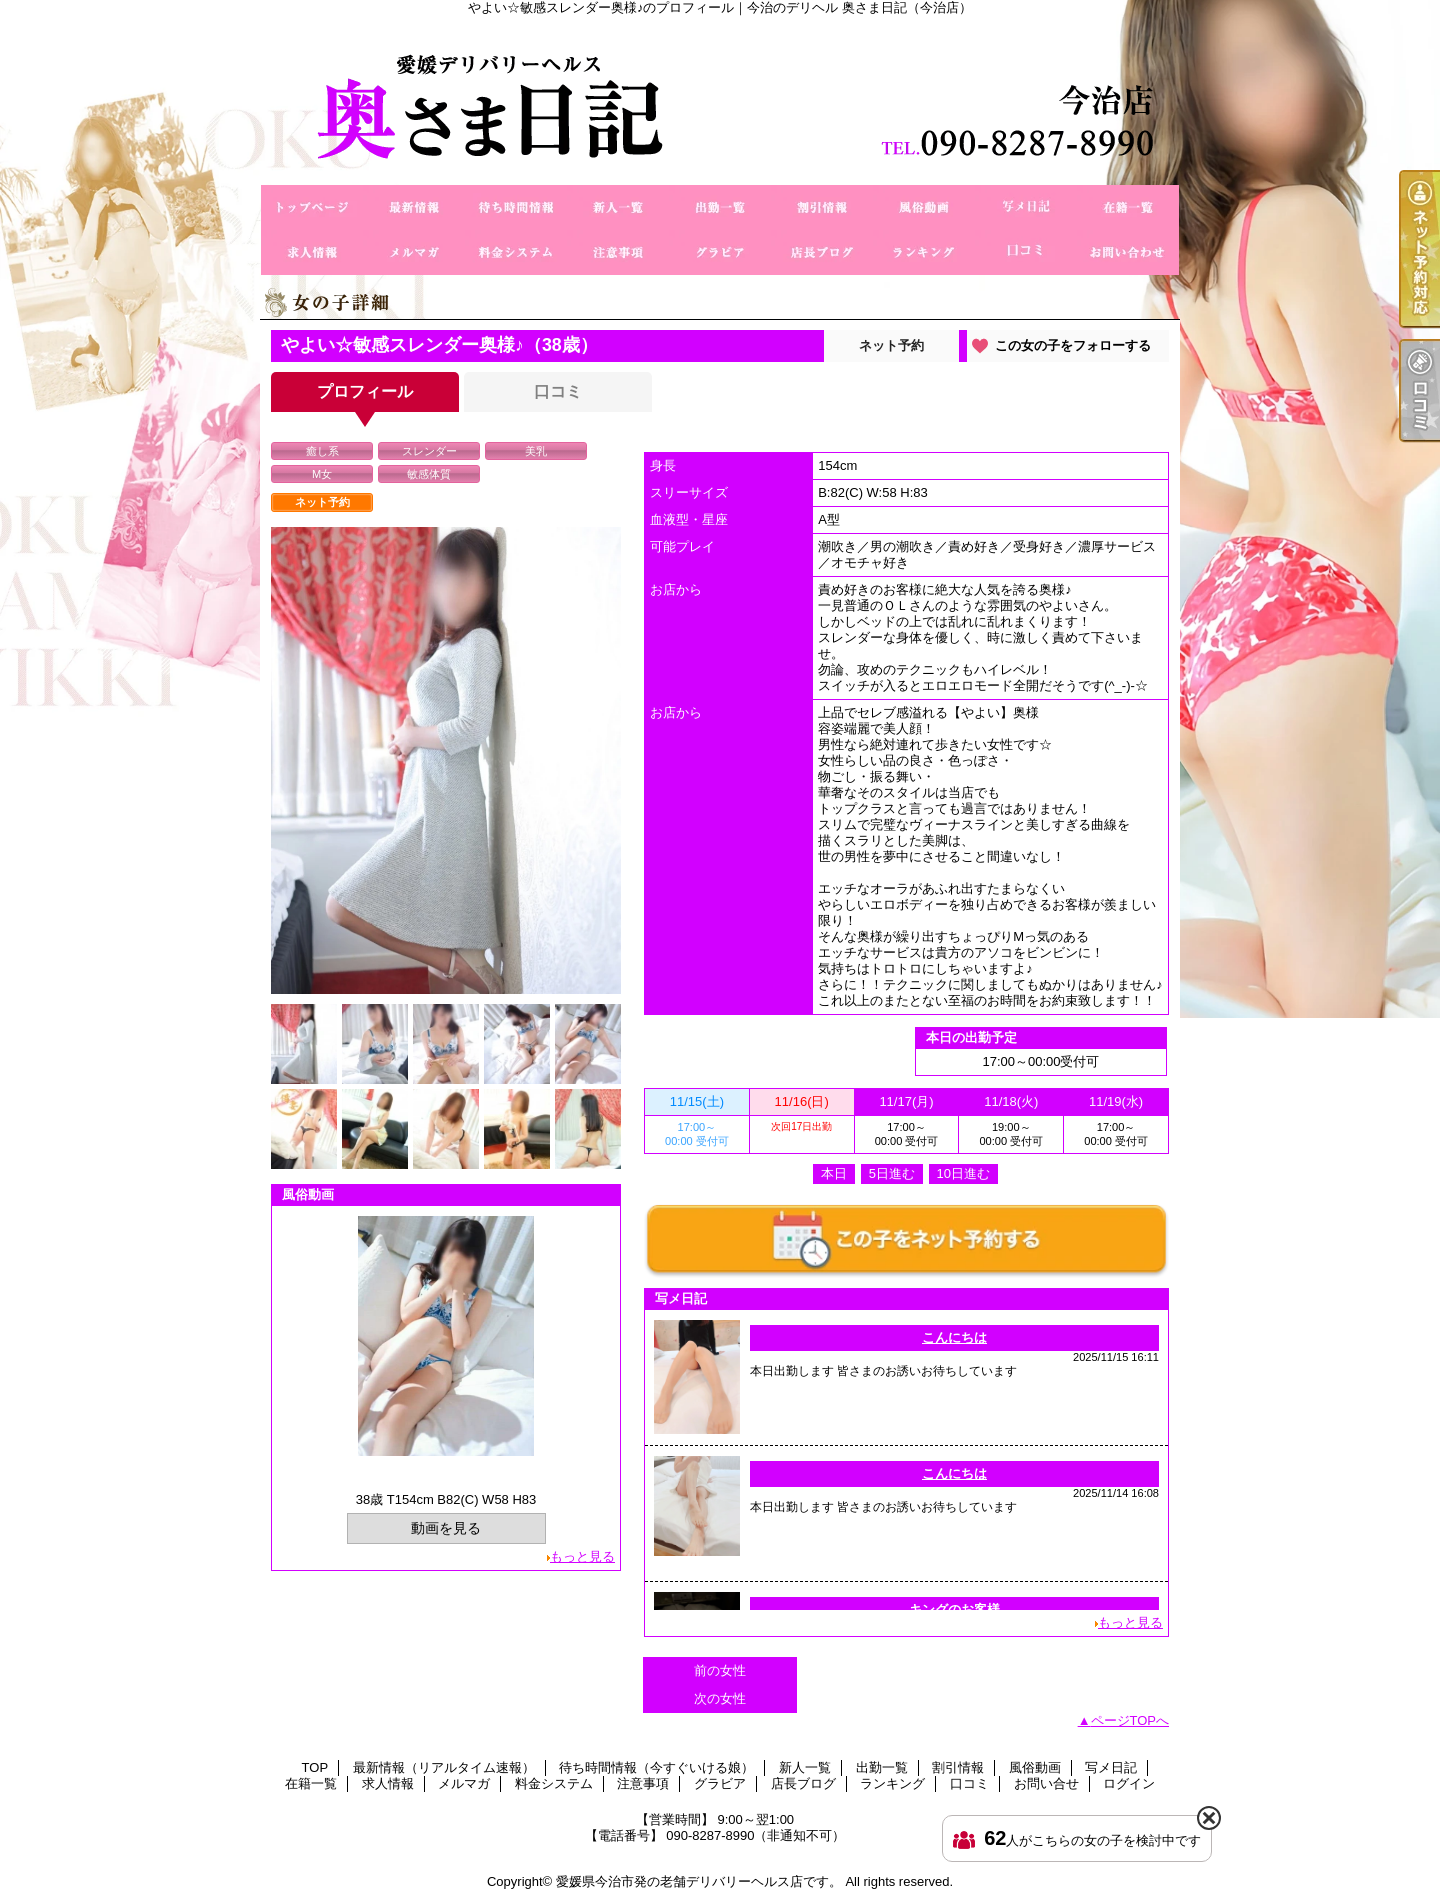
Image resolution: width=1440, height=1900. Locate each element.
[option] (446, 760)
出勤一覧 (720, 207)
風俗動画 (924, 207)
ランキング (924, 252)
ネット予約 (891, 345)
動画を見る (446, 1528)
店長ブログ (822, 252)
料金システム (516, 252)
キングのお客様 (954, 1609)
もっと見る (582, 1556)
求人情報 (312, 252)
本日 (834, 1173)
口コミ (1026, 252)
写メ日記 (1026, 207)
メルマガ (414, 252)
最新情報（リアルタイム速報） (414, 207)
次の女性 (720, 1698)
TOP (312, 207)
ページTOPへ (1130, 1720)
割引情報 (822, 207)
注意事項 (618, 252)
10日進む (963, 1173)
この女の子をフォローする (1073, 345)
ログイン (1129, 1783)
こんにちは (954, 1337)
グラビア (720, 252)
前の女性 (720, 1670)
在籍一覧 (1128, 207)
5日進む (892, 1173)
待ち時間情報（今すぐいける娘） (516, 207)
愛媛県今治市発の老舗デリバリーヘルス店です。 (699, 1881)
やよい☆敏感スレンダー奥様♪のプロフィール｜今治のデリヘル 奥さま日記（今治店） (720, 100)
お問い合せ (1128, 252)
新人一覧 (618, 207)
